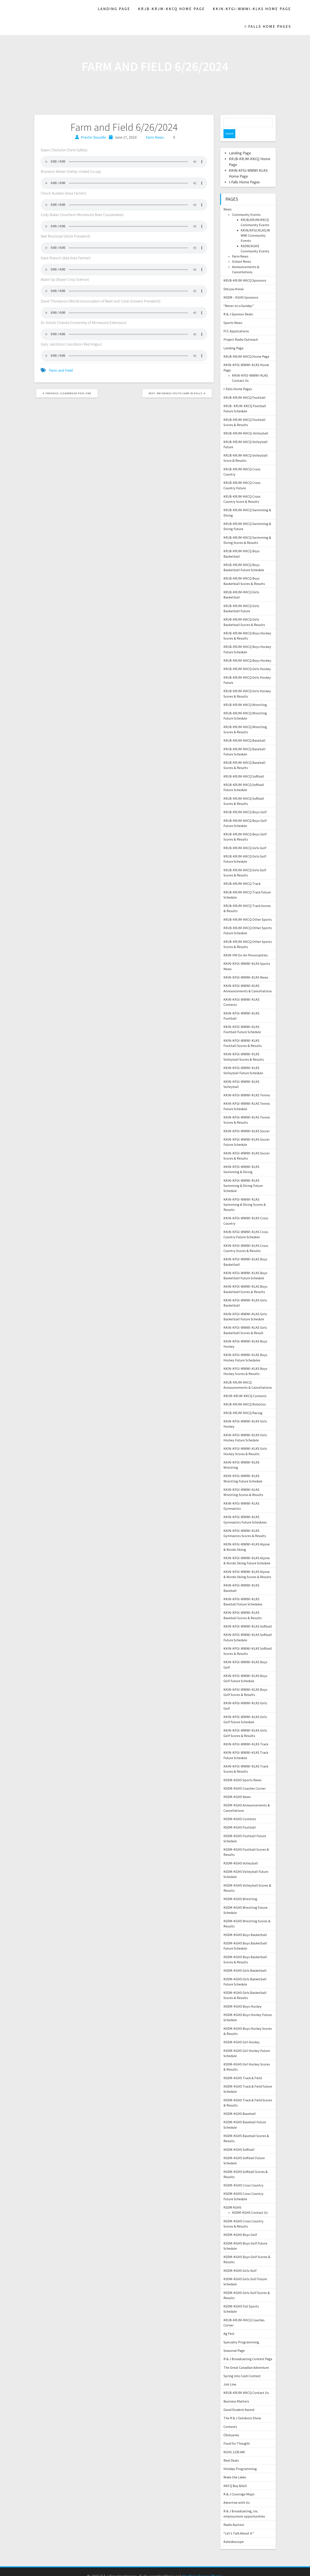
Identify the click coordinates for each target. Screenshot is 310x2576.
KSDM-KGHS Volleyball (240, 1854)
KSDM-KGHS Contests (239, 1810)
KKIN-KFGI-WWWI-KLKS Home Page (252, 8)
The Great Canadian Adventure (246, 2358)
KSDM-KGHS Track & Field (242, 2069)
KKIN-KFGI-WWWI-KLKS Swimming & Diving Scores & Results (244, 1195)
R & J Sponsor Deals (238, 305)
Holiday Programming (240, 2460)
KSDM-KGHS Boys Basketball (245, 1926)
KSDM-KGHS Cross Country (243, 2176)
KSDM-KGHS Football (239, 1818)
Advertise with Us (236, 2493)
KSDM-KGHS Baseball (239, 2104)
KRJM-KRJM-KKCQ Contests (245, 1387)
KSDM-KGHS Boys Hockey (242, 1997)
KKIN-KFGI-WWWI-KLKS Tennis (246, 1086)
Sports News (232, 313)
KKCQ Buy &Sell (235, 2477)
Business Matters (236, 2392)
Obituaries (231, 2426)
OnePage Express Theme (202, 2567)
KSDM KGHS (232, 2198)
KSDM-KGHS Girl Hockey (241, 2033)
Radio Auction (233, 2515)
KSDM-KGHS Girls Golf (240, 2261)
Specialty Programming (241, 2333)
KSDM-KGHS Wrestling (240, 1890)
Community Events (246, 205)
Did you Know (233, 280)
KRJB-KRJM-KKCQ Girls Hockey (247, 660)
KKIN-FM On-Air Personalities (245, 946)
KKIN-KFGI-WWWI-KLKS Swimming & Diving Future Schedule (243, 1176)
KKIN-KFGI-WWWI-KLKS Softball (247, 1617)
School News (241, 252)
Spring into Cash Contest (242, 2367)
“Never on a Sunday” (238, 297)
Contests (230, 2417)
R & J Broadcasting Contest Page (247, 2350)
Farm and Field (61, 370)
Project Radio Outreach (240, 330)
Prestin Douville (93, 137)
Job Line (229, 2375)
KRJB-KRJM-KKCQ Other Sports (247, 910)
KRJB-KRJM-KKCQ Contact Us (246, 2383)
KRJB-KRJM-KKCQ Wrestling (245, 695)
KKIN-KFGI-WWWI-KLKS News (245, 968)
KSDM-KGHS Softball (238, 2140)
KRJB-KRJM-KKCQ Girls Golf (244, 839)
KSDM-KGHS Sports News (242, 1771)
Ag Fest (228, 2324)
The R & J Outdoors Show (242, 2409)
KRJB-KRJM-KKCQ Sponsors (244, 271)
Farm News (155, 137)
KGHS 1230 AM (234, 2443)
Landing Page (114, 8)
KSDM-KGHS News (237, 1788)
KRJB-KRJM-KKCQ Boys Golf (245, 803)
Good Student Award (238, 2400)
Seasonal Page (234, 2341)
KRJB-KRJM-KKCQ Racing (242, 1404)
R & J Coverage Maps (238, 2485)
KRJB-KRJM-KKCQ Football (244, 388)
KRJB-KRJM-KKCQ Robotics (244, 1395)
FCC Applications (236, 322)
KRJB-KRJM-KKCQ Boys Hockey (247, 651)
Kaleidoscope (233, 2532)
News (227, 200)
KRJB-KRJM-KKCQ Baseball (244, 731)
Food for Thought (236, 2434)
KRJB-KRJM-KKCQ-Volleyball (245, 424)
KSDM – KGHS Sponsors (240, 288)
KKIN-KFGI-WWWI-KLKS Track (245, 1735)
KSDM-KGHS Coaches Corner (244, 1779)
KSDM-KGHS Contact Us (250, 2203)
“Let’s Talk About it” (238, 2524)
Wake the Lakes (234, 2468)
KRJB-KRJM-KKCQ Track (241, 874)
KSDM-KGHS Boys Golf (240, 2225)
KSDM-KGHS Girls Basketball (245, 1961)
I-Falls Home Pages (268, 26)
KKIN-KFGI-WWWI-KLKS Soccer (246, 1122)
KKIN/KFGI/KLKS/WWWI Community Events (255, 226)
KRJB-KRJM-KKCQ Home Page (171, 8)
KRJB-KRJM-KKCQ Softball (243, 767)
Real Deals (231, 2451)
